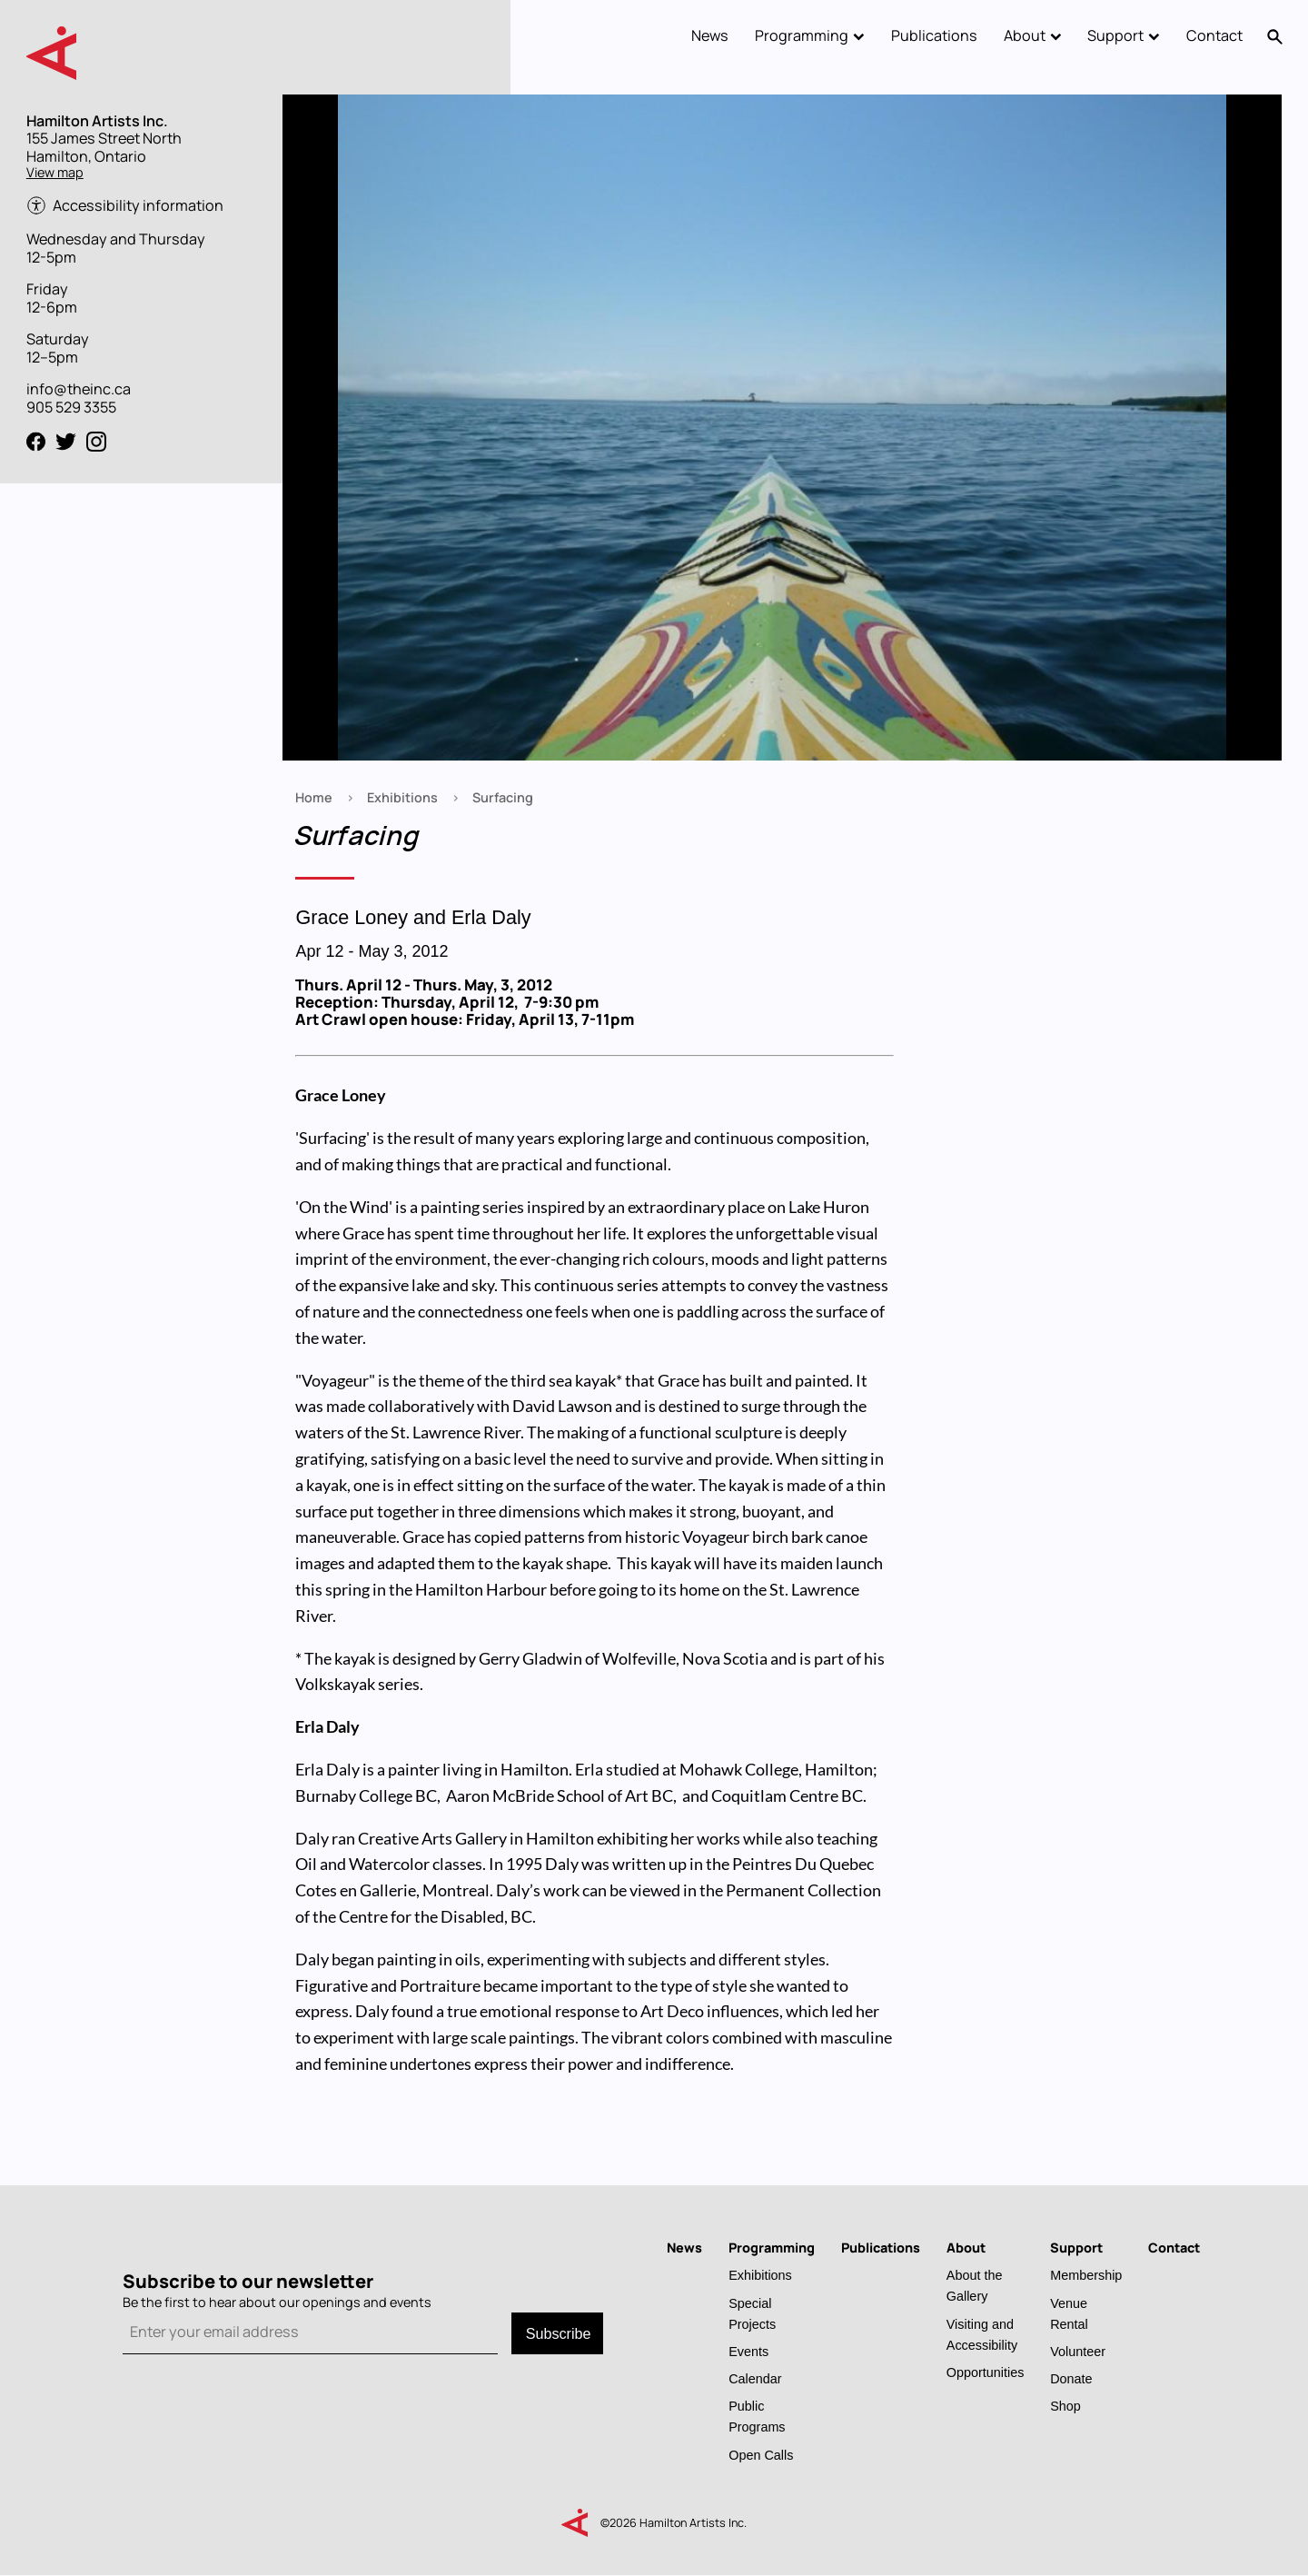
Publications (934, 35)
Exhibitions (402, 797)
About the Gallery (974, 2285)
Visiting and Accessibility (981, 2334)
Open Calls (760, 2454)
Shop (1065, 2405)
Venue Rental (1069, 2313)
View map (55, 172)
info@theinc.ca (78, 389)
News (709, 35)
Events (748, 2351)
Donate (1071, 2378)
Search (1276, 36)
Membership (1086, 2274)
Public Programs (756, 2416)
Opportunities (985, 2372)
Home (313, 797)
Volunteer (1077, 2351)
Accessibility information (138, 205)
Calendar (754, 2378)
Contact (1214, 35)
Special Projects (752, 2313)
